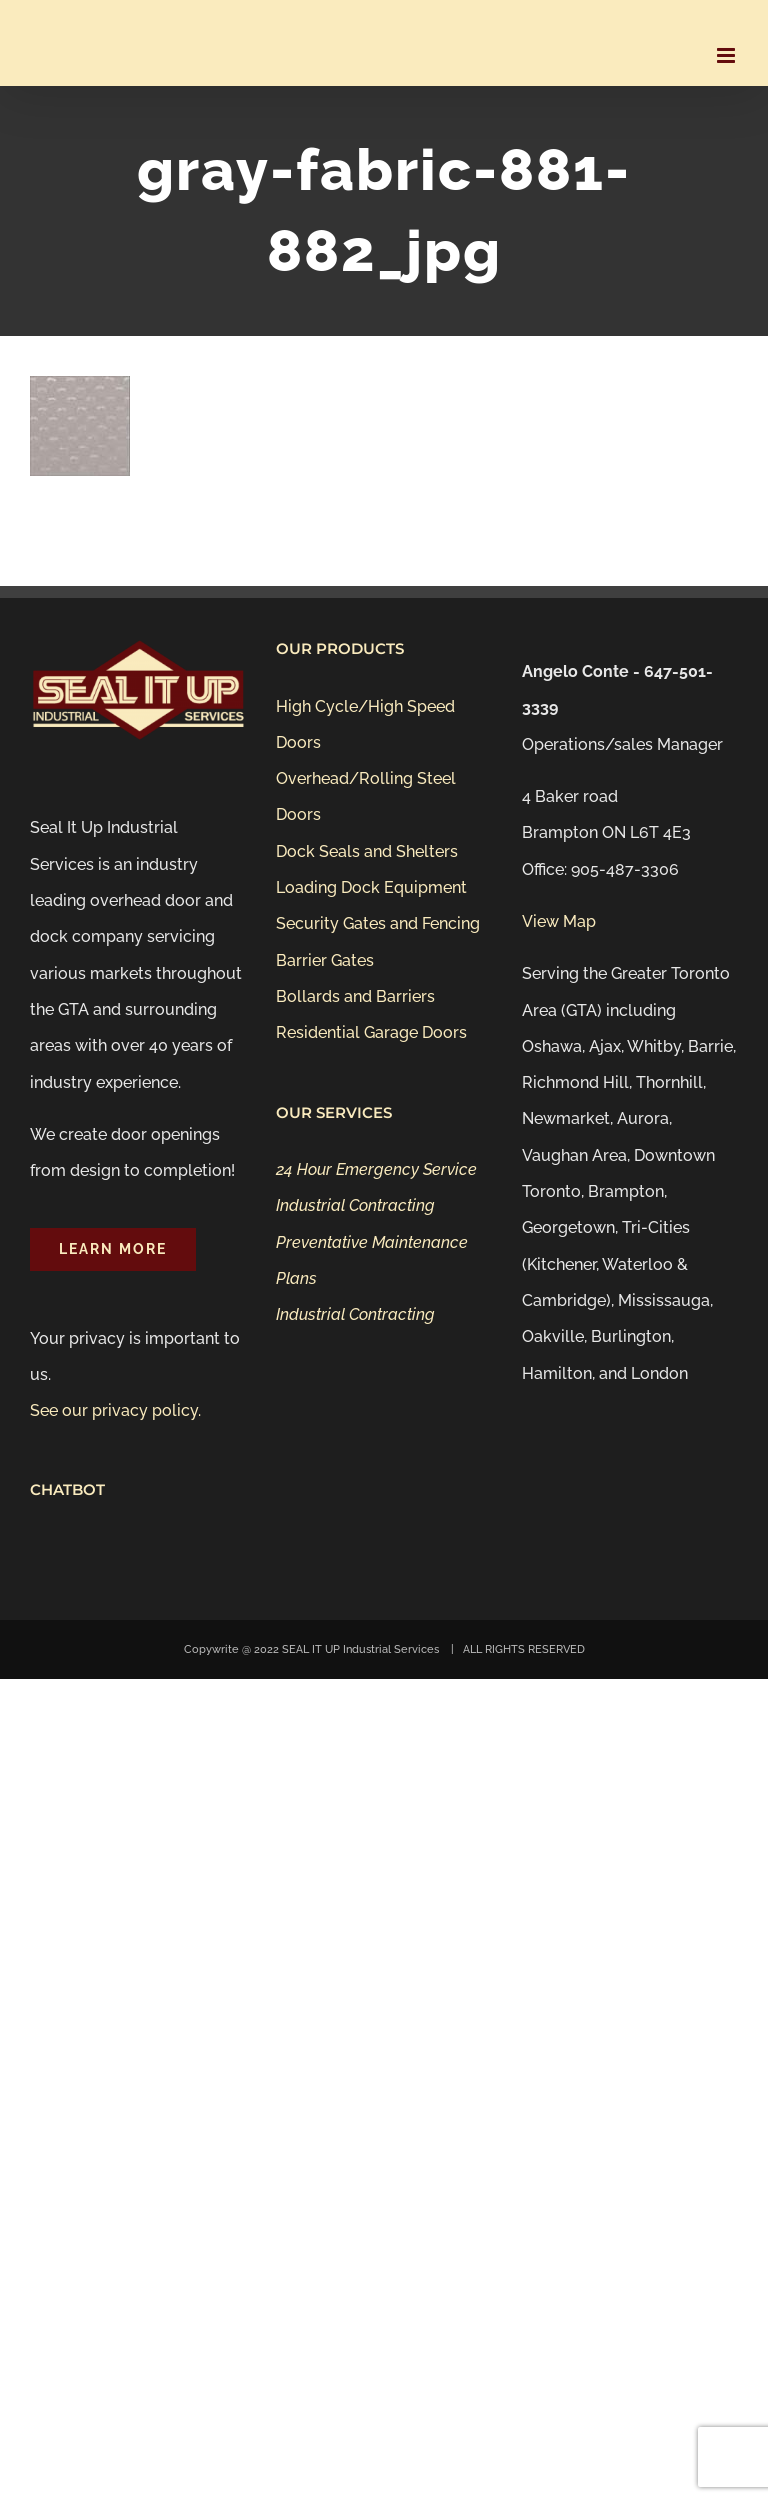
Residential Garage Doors (371, 1032)
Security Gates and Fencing (378, 923)
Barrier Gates (325, 960)
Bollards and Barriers (355, 996)
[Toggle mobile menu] (727, 55)
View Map (559, 921)
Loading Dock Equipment (371, 887)
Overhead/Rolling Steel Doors (366, 796)
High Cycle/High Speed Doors (365, 724)
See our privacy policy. (115, 1410)
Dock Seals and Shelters (367, 851)
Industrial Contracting (355, 1205)
